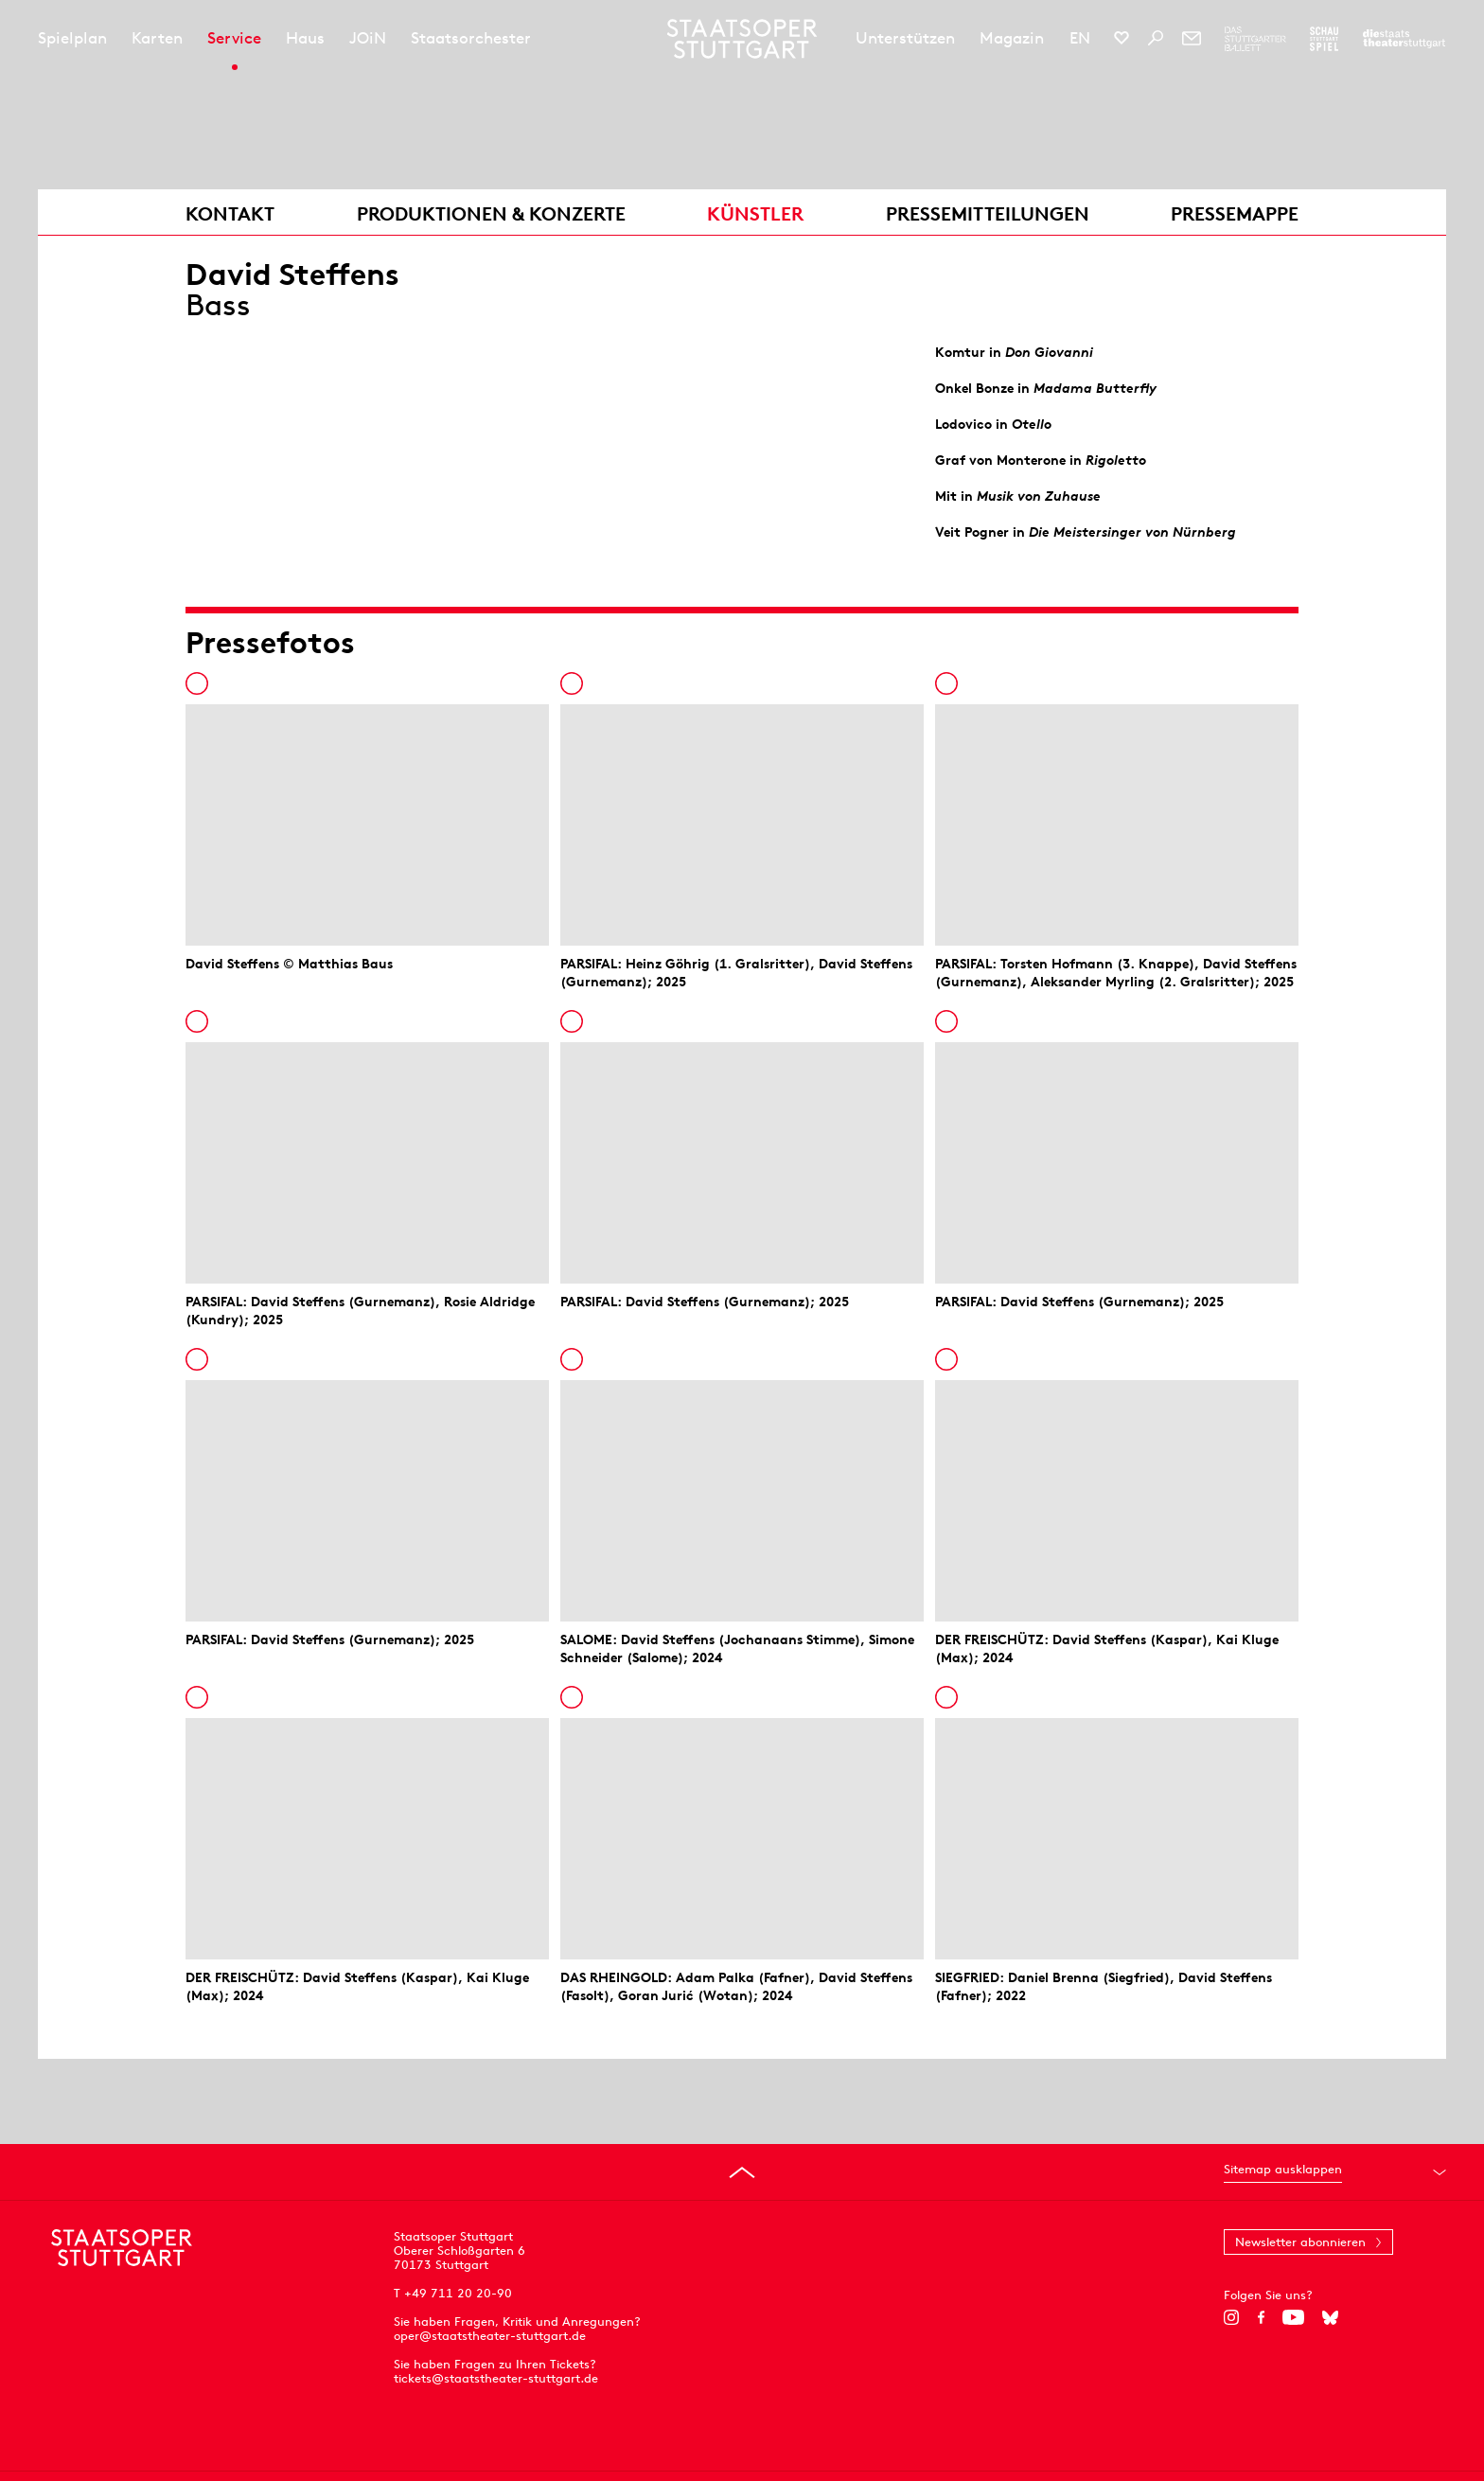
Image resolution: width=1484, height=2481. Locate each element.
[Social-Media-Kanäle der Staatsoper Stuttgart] (1121, 37)
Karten (157, 37)
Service (234, 37)
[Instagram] (1232, 2317)
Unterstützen (905, 37)
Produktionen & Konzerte (491, 213)
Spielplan (72, 37)
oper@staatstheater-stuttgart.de (490, 2336)
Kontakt (230, 213)
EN (1079, 37)
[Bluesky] (1330, 2317)
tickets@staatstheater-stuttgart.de (496, 2378)
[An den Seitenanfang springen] (742, 2172)
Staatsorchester (471, 37)
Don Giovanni (1049, 352)
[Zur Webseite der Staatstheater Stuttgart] (1404, 39)
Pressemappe (1234, 213)
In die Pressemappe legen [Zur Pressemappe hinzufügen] (197, 683)
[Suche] (1155, 37)
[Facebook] (1261, 2317)
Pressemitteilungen (987, 213)
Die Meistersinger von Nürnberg (1132, 532)
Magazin (1012, 37)
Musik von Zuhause (1039, 496)
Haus (305, 37)
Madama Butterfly (1095, 388)
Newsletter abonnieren (1300, 2242)
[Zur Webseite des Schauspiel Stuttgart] (1324, 39)
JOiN (367, 37)
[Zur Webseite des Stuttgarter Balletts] (1255, 39)
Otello (1031, 424)
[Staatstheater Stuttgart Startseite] (742, 39)
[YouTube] (1293, 2317)
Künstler (755, 213)
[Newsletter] (1191, 37)
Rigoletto (1116, 460)
